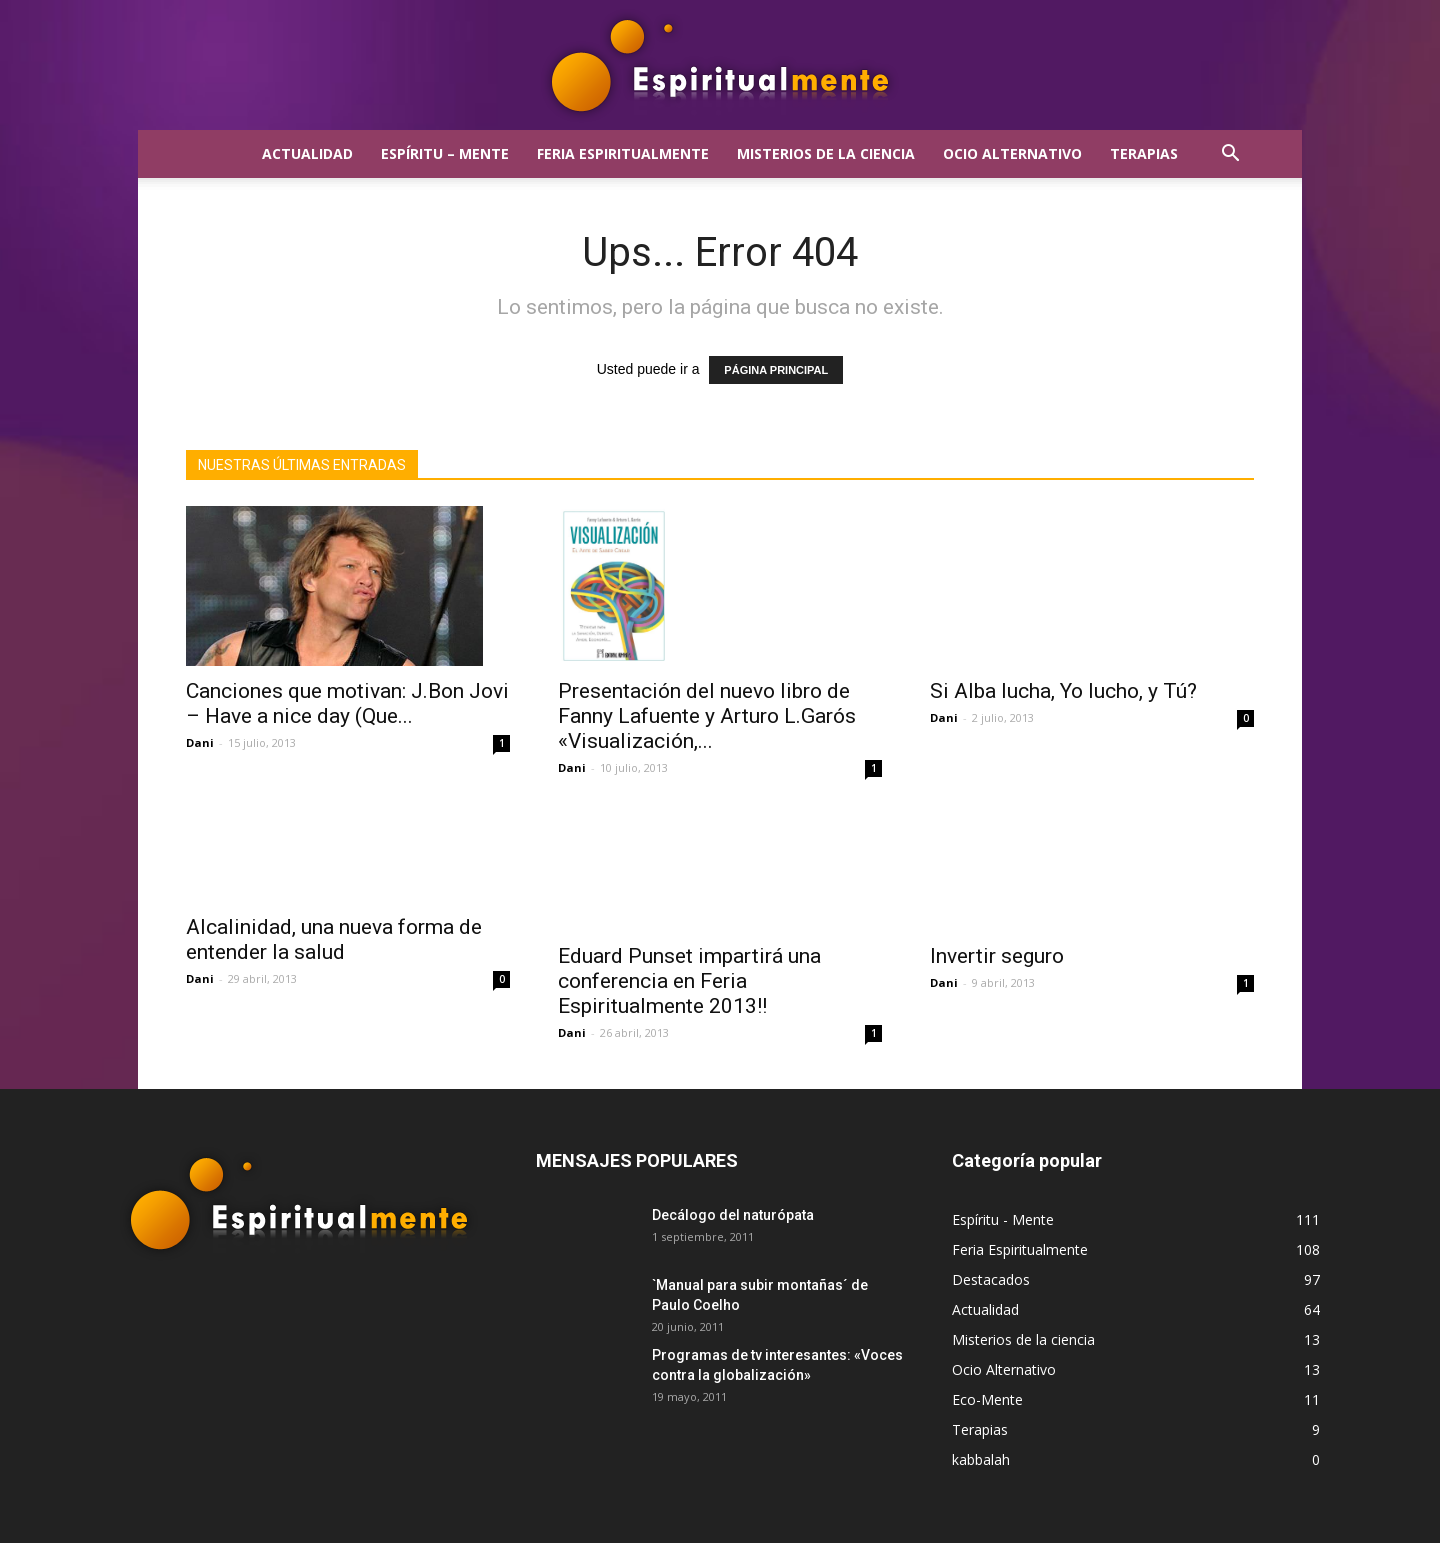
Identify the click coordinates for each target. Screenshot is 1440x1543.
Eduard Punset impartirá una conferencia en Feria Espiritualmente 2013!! (689, 981)
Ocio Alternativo (1012, 153)
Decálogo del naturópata (733, 1215)
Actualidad (307, 153)
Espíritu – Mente (445, 153)
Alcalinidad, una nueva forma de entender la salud (334, 981)
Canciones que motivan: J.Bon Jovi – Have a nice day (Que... (347, 703)
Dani (200, 742)
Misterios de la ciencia (826, 153)
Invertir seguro (997, 956)
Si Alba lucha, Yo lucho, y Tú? (1063, 691)
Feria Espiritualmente (623, 153)
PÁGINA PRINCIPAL (776, 370)
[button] (1230, 155)
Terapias (1144, 153)
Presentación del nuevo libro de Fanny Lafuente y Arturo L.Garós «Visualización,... (707, 716)
